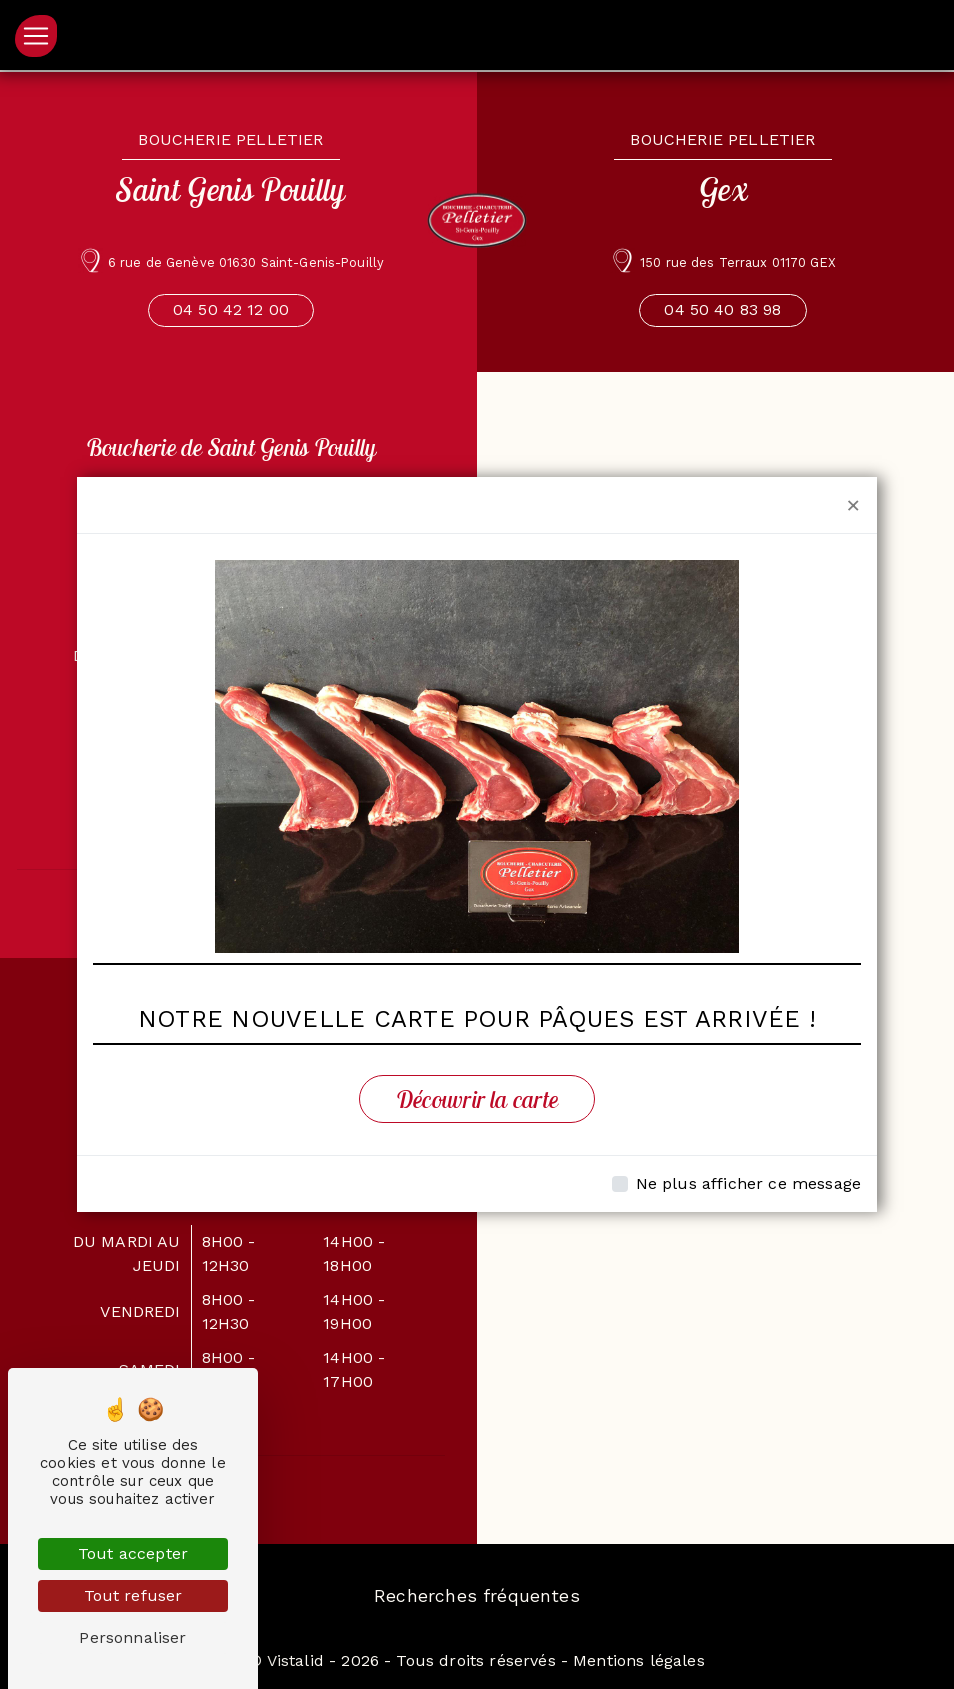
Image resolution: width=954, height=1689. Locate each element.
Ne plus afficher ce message (748, 1183)
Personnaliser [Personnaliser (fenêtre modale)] (132, 1637)
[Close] (853, 505)
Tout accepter (133, 1553)
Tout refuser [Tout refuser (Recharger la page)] (133, 1595)
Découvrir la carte (477, 1099)
